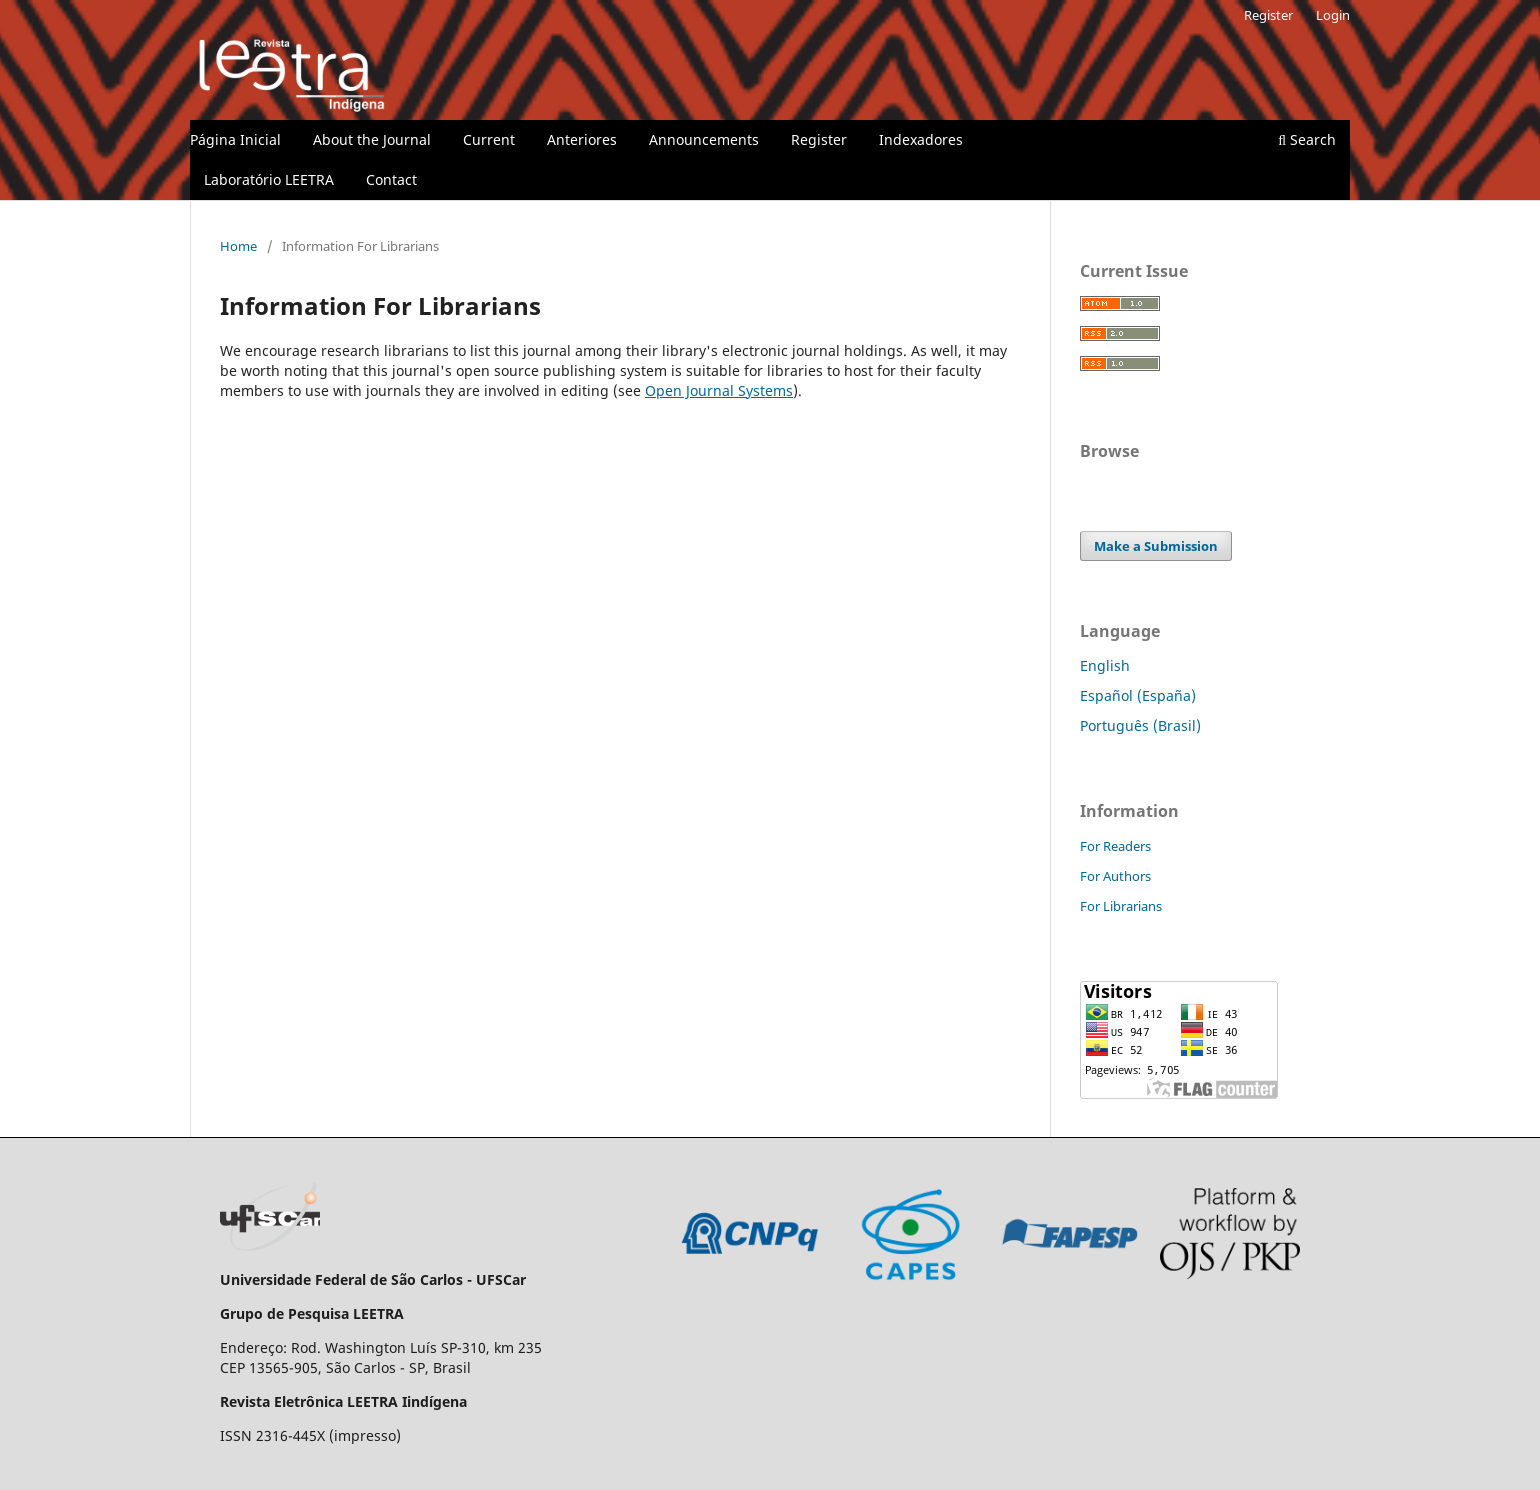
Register (819, 139)
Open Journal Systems (719, 390)
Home (238, 246)
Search (1307, 139)
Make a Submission (1156, 546)
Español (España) (1138, 695)
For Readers (1115, 846)
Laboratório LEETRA (269, 179)
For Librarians (1121, 906)
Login (1333, 15)
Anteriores (582, 139)
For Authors (1115, 876)
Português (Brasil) (1140, 725)
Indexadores (921, 139)
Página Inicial (235, 139)
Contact (391, 179)
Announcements (704, 139)
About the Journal (372, 139)
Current (489, 139)
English (1105, 665)
